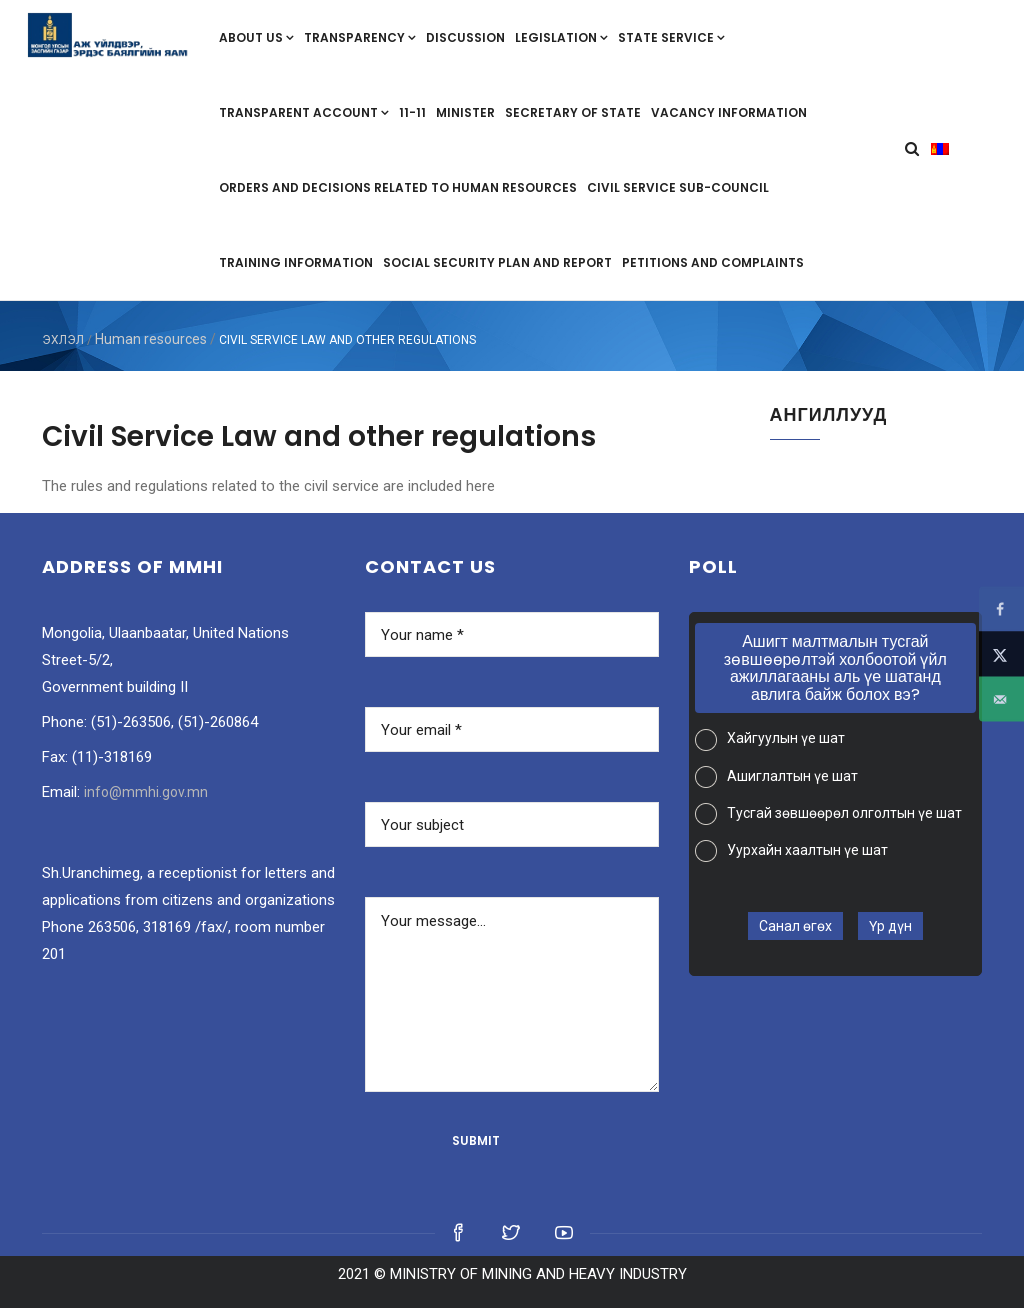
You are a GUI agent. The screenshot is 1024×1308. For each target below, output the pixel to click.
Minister (465, 112)
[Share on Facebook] (1001, 609)
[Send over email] (1001, 699)
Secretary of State (573, 112)
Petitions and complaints (713, 262)
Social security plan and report (497, 262)
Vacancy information (729, 112)
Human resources (151, 339)
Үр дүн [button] (890, 926)
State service (671, 37)
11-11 (412, 112)
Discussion (465, 37)
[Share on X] (1001, 654)
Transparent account (304, 112)
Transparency (360, 37)
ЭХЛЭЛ (63, 340)
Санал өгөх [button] (795, 926)
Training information (296, 262)
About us (256, 37)
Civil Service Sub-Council (678, 187)
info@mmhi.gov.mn (146, 792)
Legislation (561, 37)
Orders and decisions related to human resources (398, 187)
